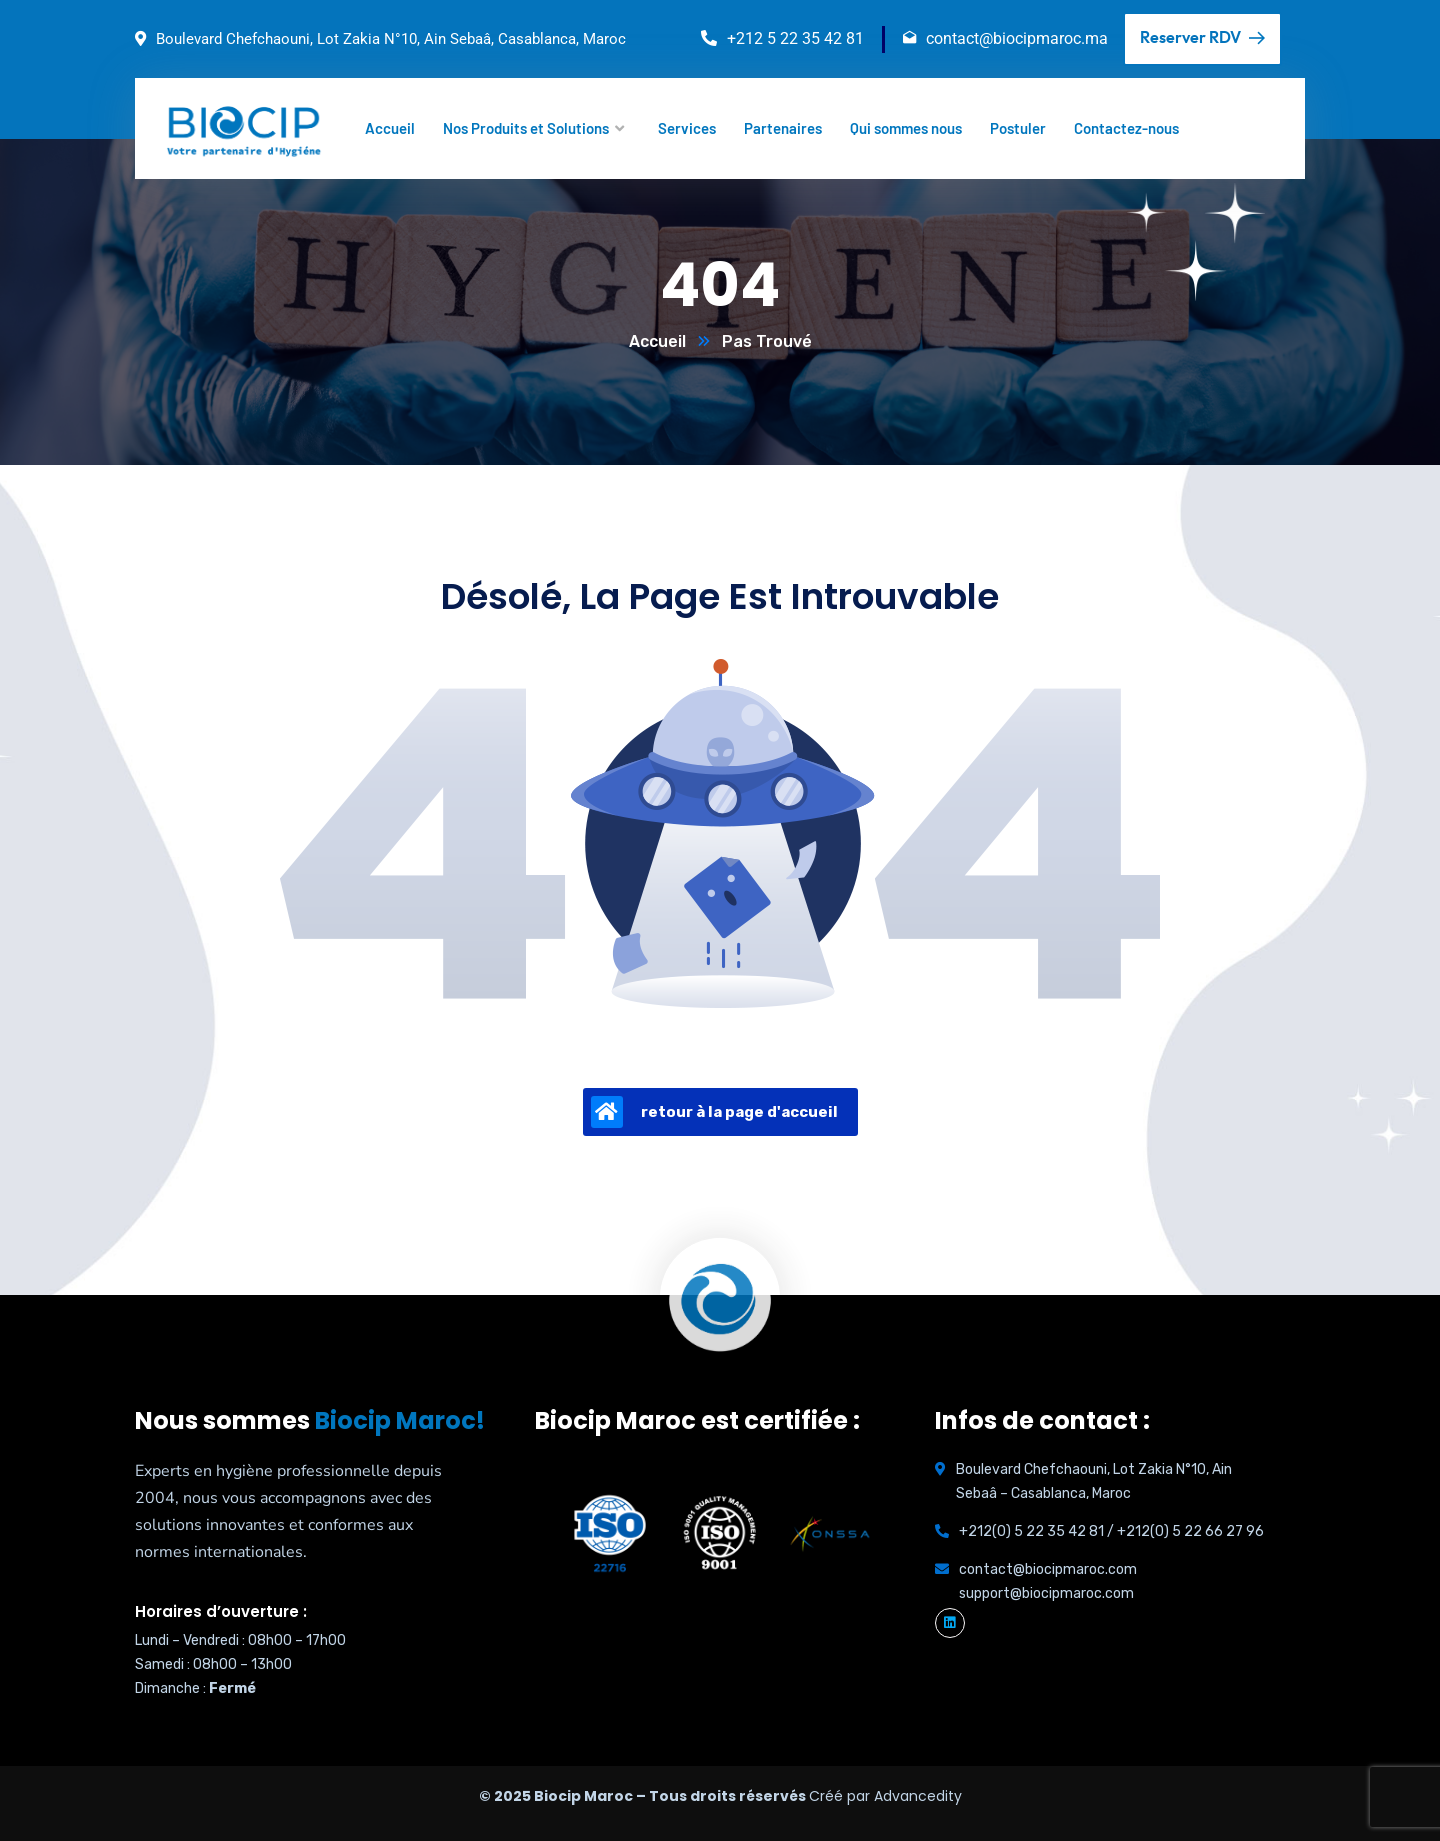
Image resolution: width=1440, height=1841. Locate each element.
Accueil (657, 341)
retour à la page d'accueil (714, 1112)
